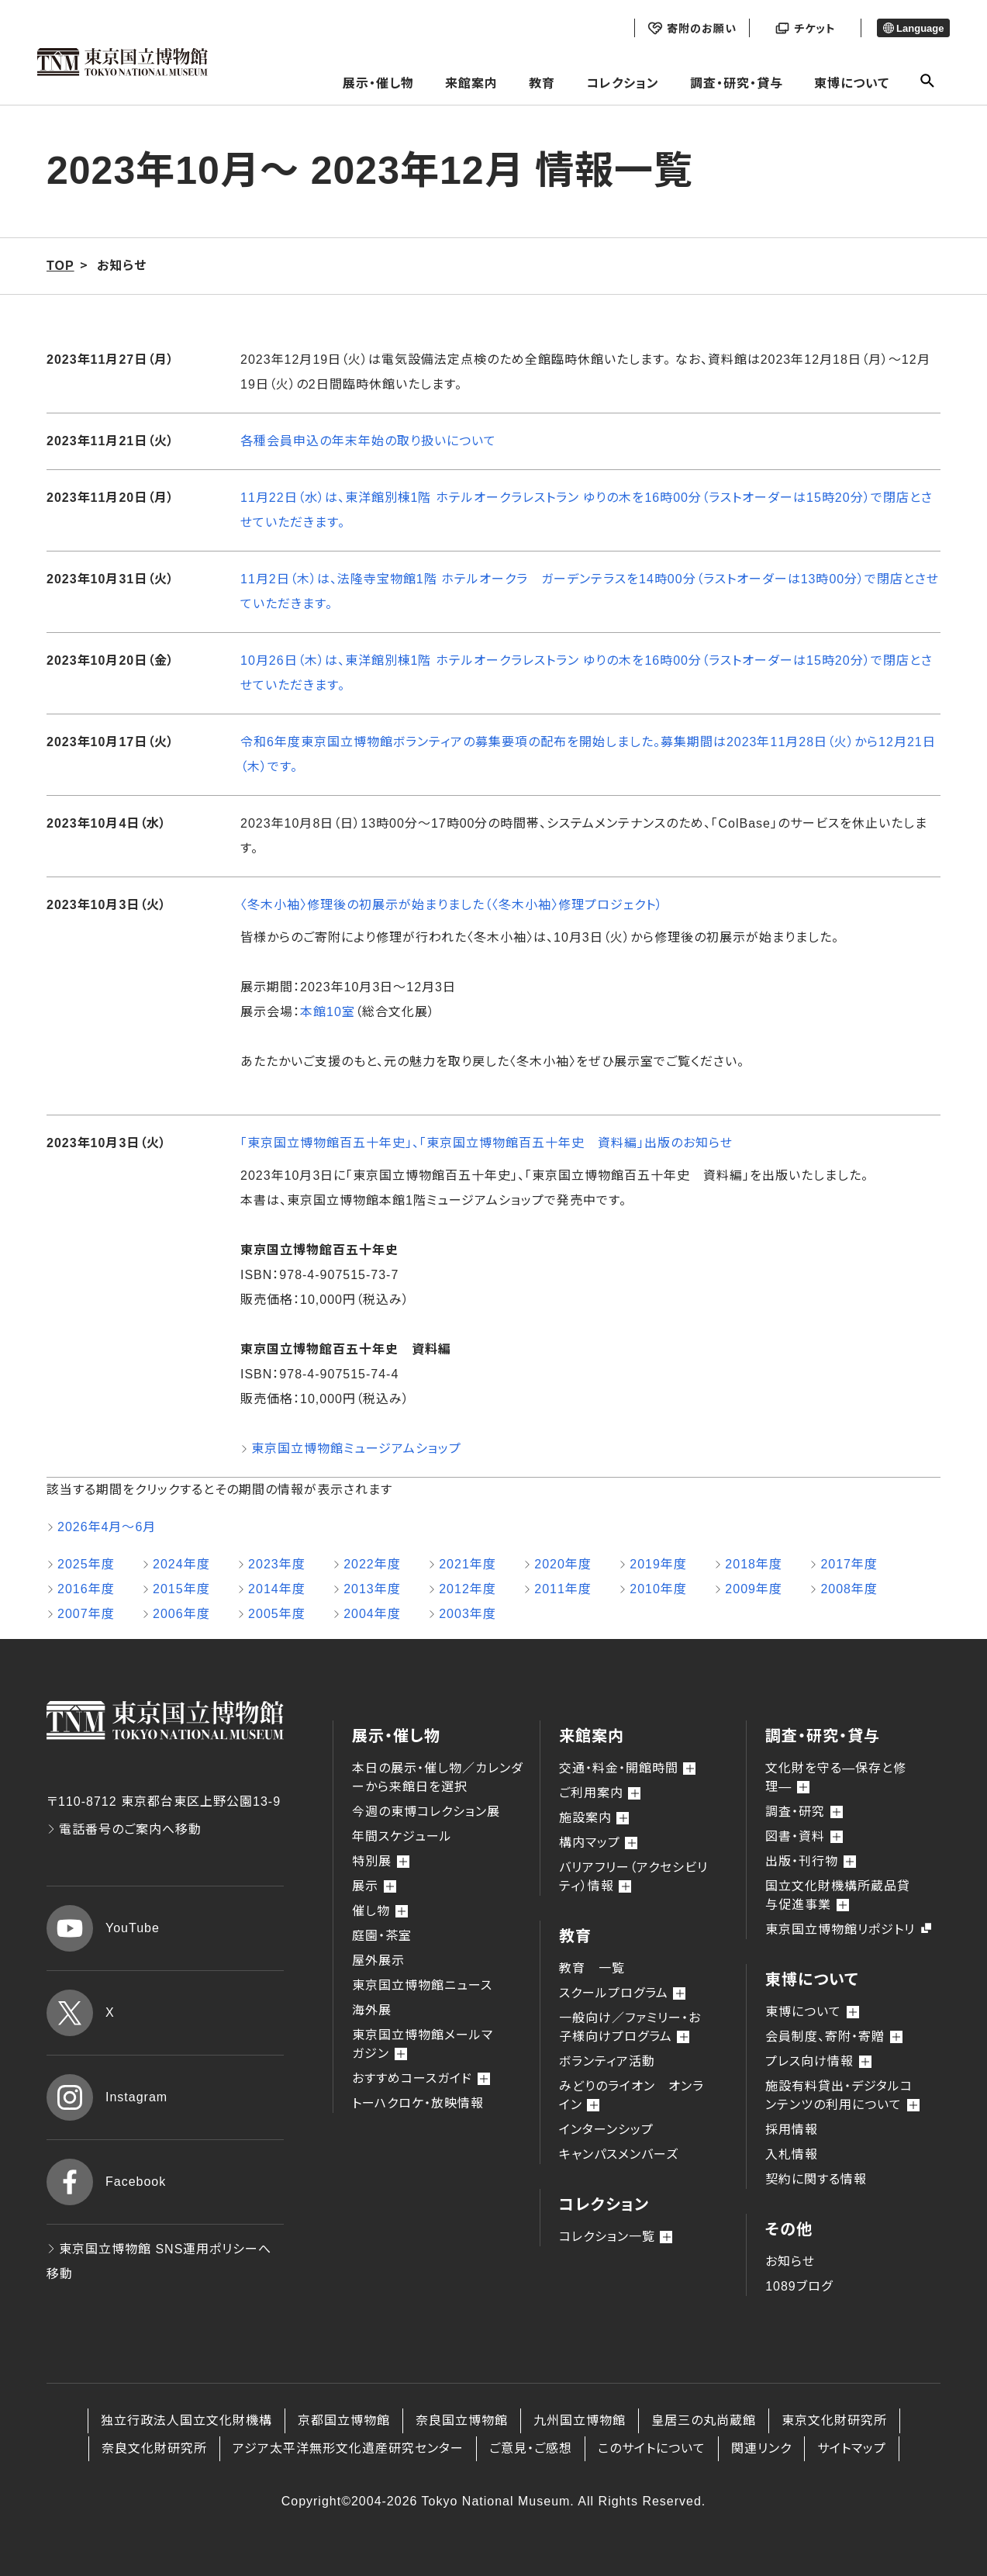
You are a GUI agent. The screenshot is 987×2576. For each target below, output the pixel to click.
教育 (542, 83)
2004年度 (372, 1613)
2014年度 (276, 1589)
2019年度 (658, 1564)
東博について (851, 83)
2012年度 (467, 1589)
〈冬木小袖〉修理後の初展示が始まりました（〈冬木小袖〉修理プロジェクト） (451, 904)
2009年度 (753, 1589)
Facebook (106, 2182)
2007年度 (86, 1613)
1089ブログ (799, 2286)
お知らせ (790, 2261)
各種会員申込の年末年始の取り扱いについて (368, 441)
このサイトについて (652, 2448)
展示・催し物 (378, 83)
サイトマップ (851, 2448)
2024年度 (181, 1564)
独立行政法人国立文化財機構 (186, 2420)
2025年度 (86, 1564)
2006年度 (181, 1613)
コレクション (622, 83)
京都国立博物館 (344, 2420)
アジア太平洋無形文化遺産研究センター (348, 2448)
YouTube (103, 1928)
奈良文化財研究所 (154, 2448)
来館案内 (471, 83)
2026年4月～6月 (106, 1526)
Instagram (107, 2097)
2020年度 (563, 1564)
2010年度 (658, 1589)
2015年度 (181, 1589)
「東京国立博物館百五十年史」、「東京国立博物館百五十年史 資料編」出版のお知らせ (486, 1143)
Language (913, 28)
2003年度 (467, 1613)
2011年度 (563, 1589)
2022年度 (372, 1564)
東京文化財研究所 (834, 2420)
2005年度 (276, 1613)
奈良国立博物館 (462, 2420)
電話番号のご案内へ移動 (124, 1829)
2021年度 (467, 1564)
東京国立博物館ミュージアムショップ (356, 1448)
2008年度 (849, 1589)
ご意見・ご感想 (530, 2448)
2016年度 (86, 1589)
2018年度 (753, 1564)
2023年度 (276, 1564)
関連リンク (761, 2448)
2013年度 (372, 1589)
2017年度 (849, 1564)
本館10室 (327, 1011)
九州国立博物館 (579, 2420)
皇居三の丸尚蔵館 (703, 2420)
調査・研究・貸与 (736, 83)
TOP (60, 265)
